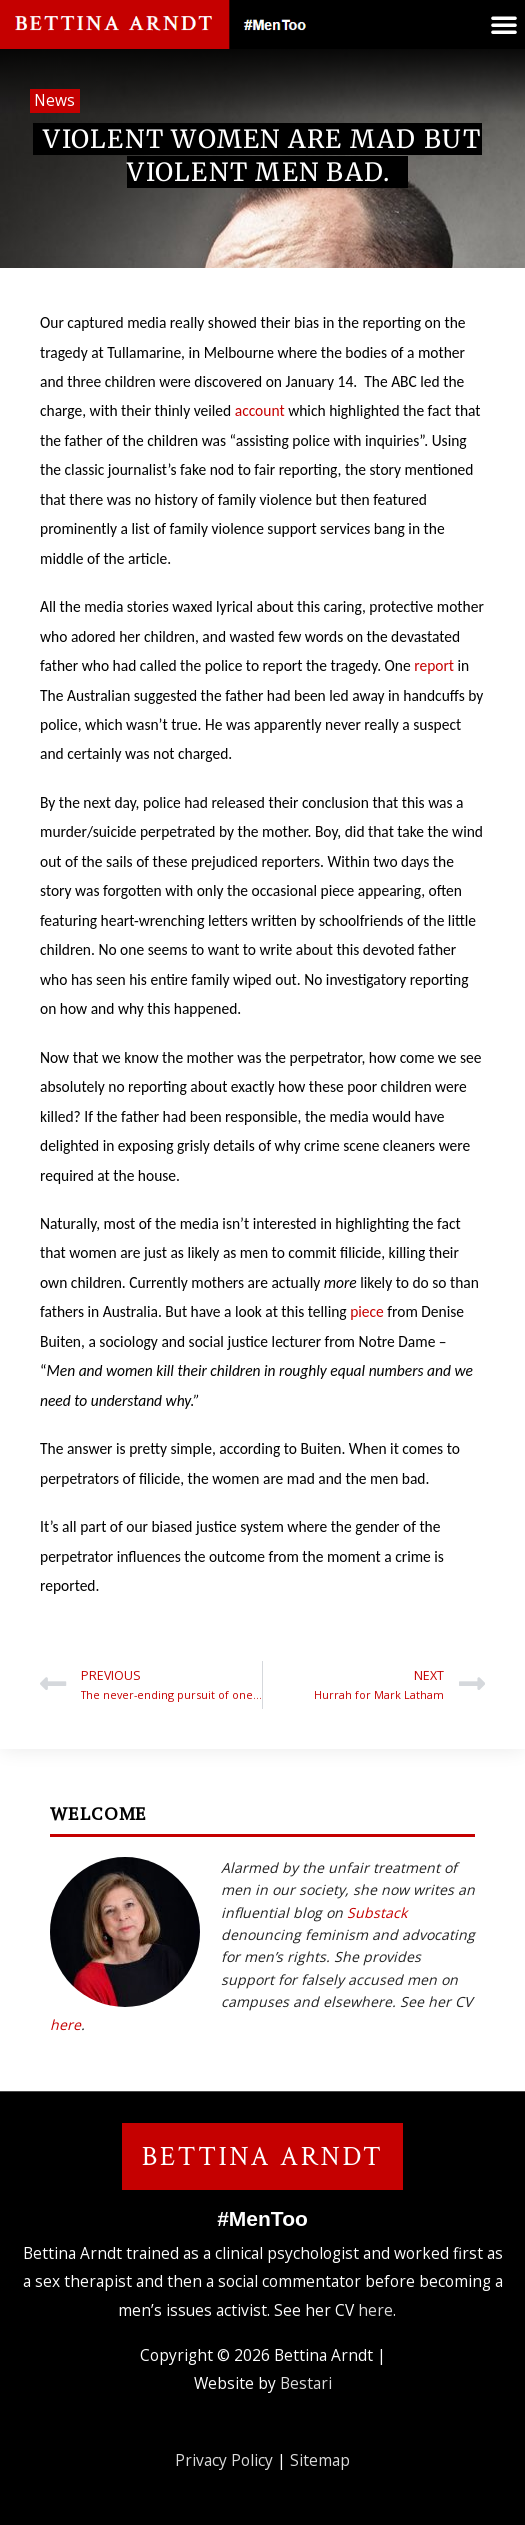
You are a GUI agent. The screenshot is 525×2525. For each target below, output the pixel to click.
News (54, 100)
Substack (377, 1912)
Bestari (306, 2383)
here (65, 2024)
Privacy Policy (224, 2460)
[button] (504, 24)
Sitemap (320, 2460)
